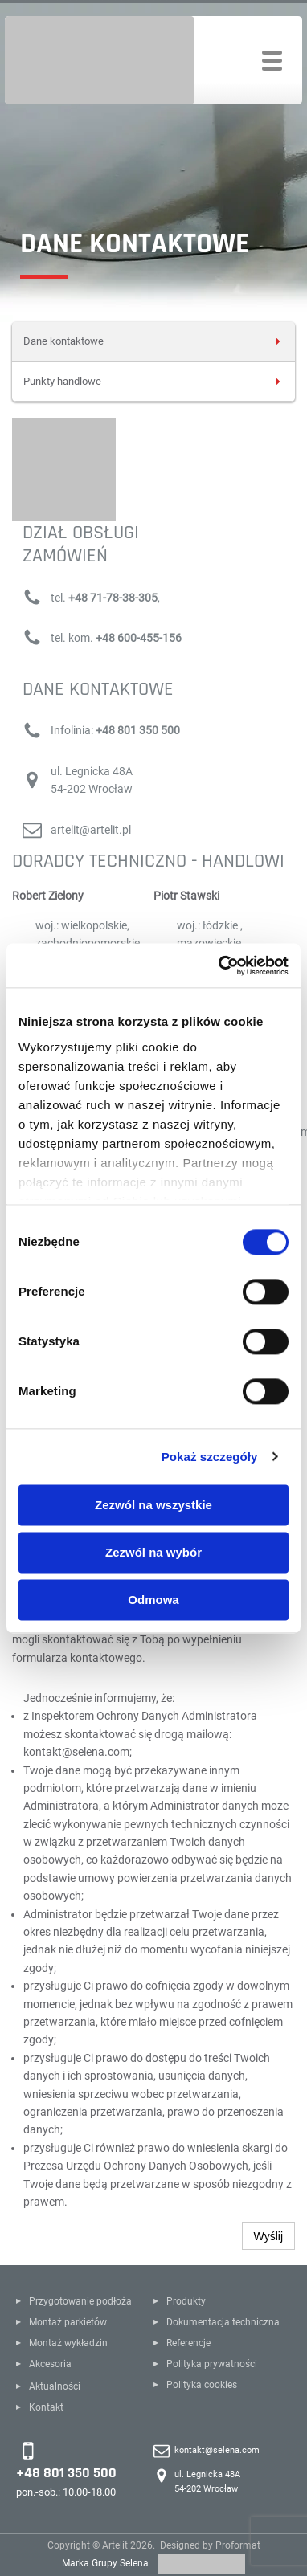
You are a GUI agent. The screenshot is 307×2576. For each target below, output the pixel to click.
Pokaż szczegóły (210, 1457)
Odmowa (153, 1599)
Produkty (186, 2301)
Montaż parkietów (68, 2322)
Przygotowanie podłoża (80, 2301)
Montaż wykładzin (68, 2343)
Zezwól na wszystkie (153, 1505)
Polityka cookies (201, 2384)
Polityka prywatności (211, 2364)
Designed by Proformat (210, 2545)
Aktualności (54, 2386)
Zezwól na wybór (153, 1552)
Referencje (188, 2343)
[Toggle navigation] (272, 61)
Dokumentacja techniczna (223, 2322)
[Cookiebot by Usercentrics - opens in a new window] (220, 965)
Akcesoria (50, 2364)
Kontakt (46, 2407)
